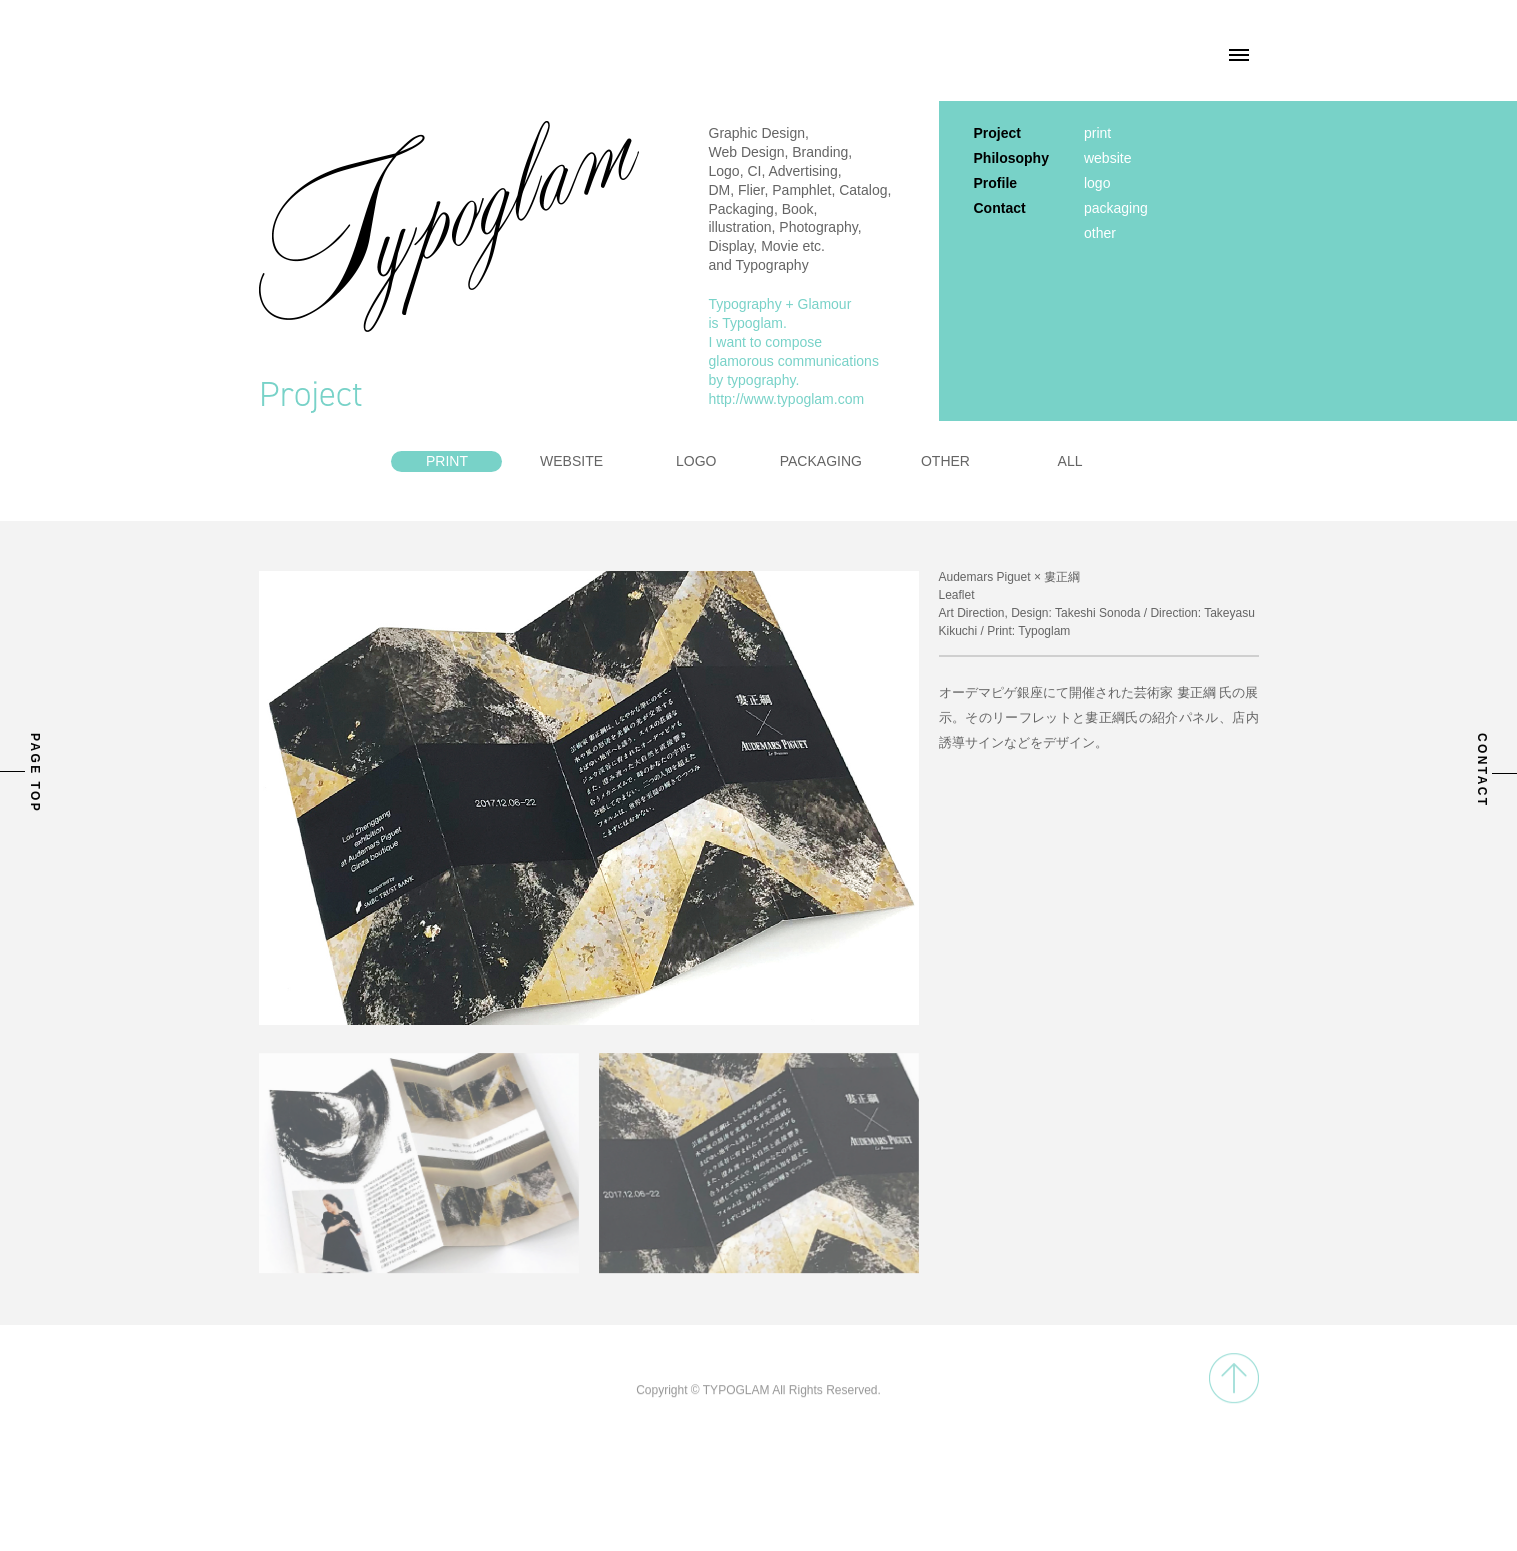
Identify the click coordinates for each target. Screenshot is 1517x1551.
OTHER (945, 461)
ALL (1070, 461)
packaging (1116, 208)
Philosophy (1011, 158)
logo (1097, 183)
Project (997, 133)
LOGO (696, 461)
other (1100, 233)
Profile (996, 183)
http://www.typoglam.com (787, 399)
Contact (1000, 208)
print (1097, 133)
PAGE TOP (35, 773)
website (1107, 158)
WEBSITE (571, 461)
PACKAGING (821, 461)
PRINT (447, 461)
